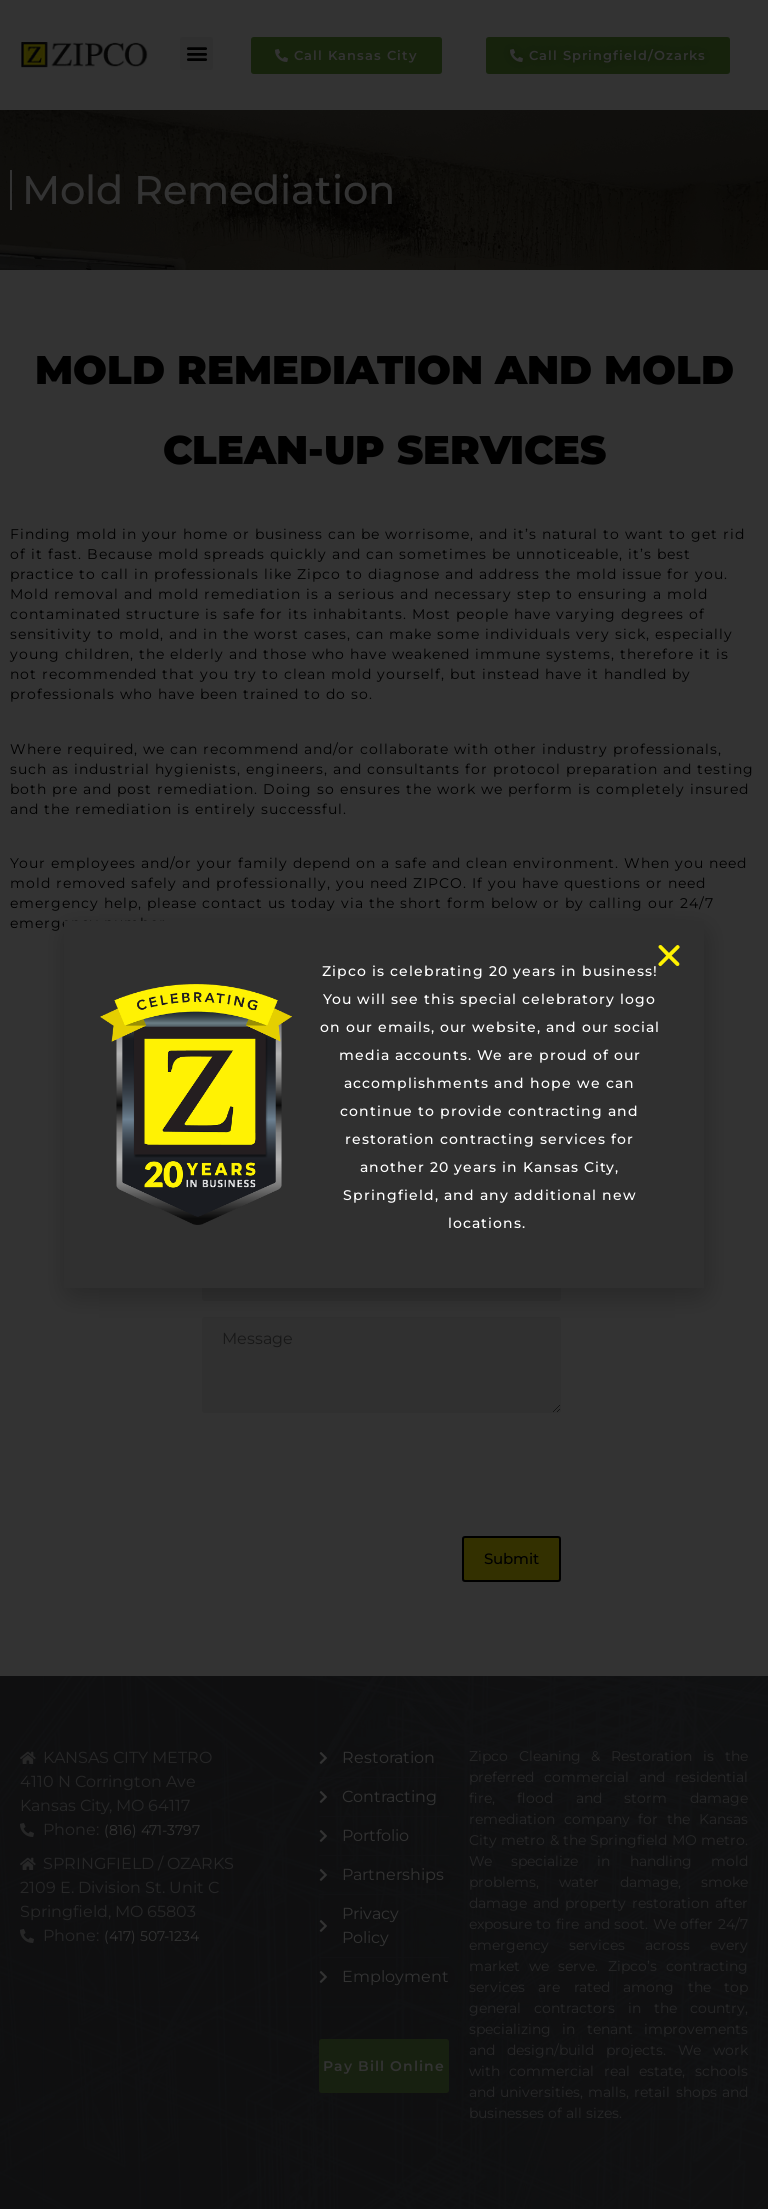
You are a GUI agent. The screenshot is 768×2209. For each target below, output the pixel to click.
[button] (196, 53)
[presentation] (354, 1475)
